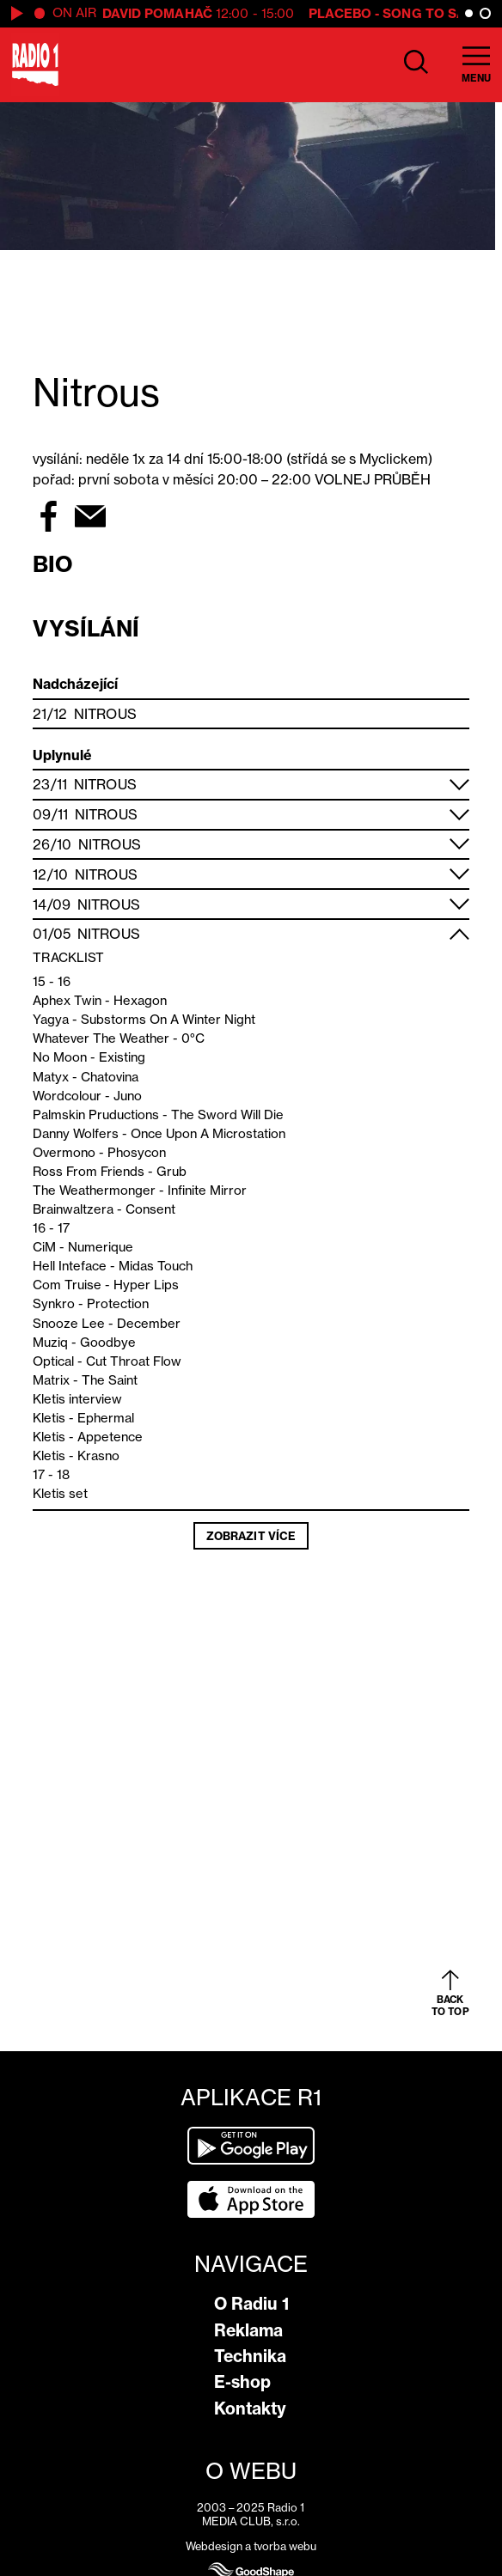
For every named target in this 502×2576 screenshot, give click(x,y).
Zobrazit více (251, 1536)
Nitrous (105, 713)
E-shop (242, 2382)
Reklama (248, 2330)
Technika (250, 2356)
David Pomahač (157, 13)
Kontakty (250, 2408)
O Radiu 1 (251, 2303)
